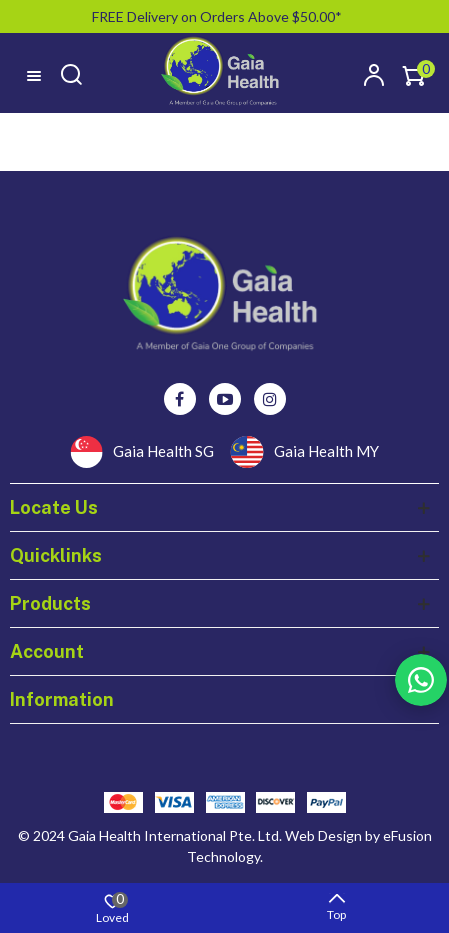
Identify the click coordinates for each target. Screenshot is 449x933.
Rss (421, 680)
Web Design (323, 835)
